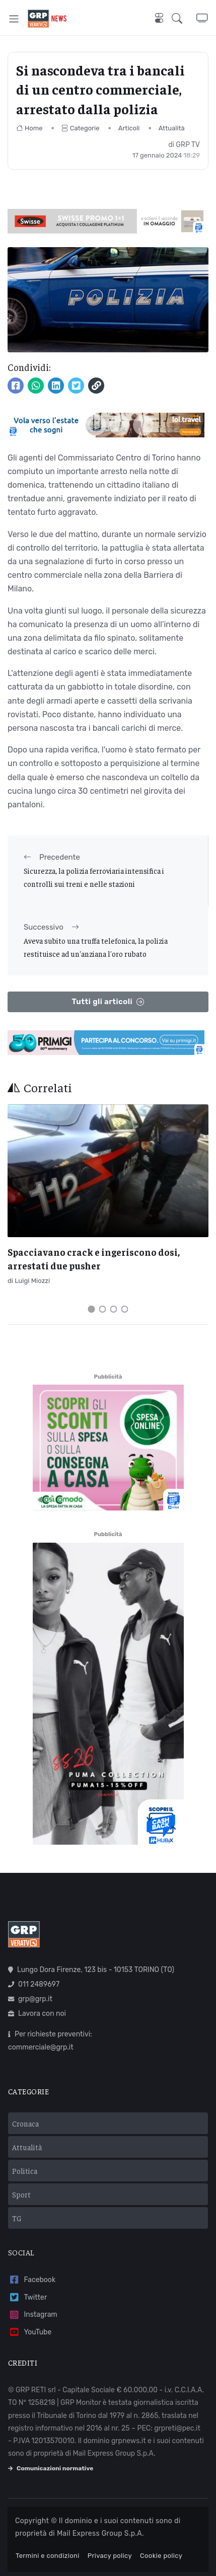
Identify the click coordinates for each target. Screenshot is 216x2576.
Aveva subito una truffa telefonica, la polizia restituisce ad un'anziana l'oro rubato (96, 947)
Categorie (80, 128)
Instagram (32, 2315)
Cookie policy (161, 2555)
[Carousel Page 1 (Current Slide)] (91, 1309)
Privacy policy (110, 2555)
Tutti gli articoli (107, 1002)
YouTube (29, 2332)
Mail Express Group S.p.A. (100, 2533)
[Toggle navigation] (14, 18)
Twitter (27, 2297)
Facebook (31, 2280)
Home (29, 128)
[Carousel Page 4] (124, 1309)
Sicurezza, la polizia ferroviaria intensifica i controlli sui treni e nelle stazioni (94, 877)
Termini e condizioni (48, 2555)
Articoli (129, 128)
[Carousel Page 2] (102, 1309)
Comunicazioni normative (50, 2468)
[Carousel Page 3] (113, 1309)
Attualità (172, 128)
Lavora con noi (37, 2013)
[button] (184, 19)
